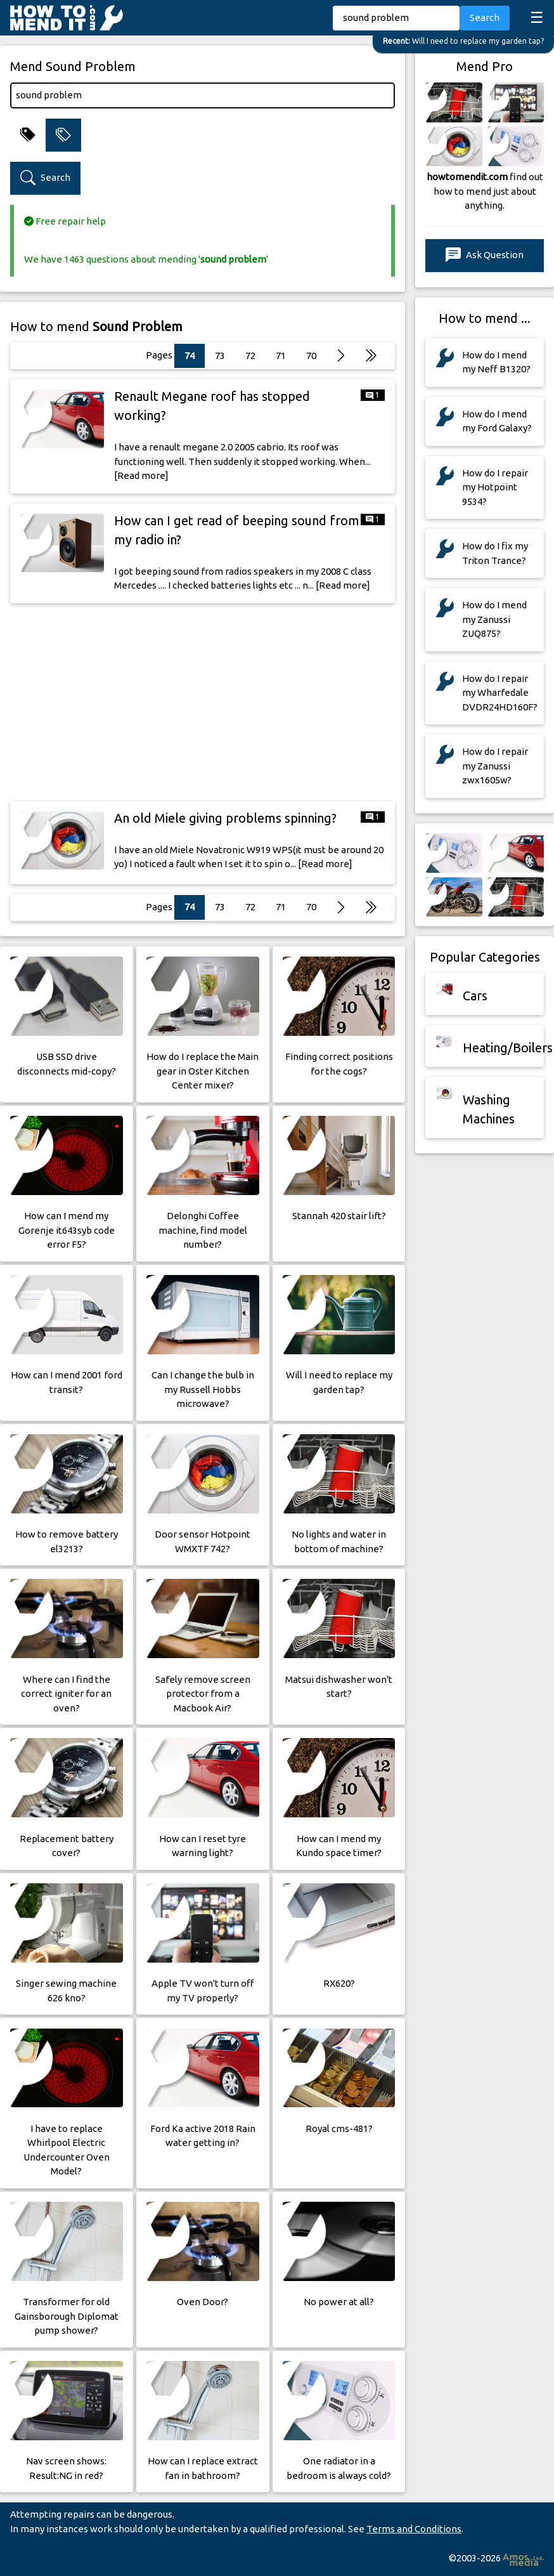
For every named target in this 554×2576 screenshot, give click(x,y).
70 (311, 355)
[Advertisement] (202, 702)
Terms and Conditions (413, 2528)
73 (220, 355)
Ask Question (485, 255)
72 (250, 355)
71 (281, 355)
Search (484, 17)
